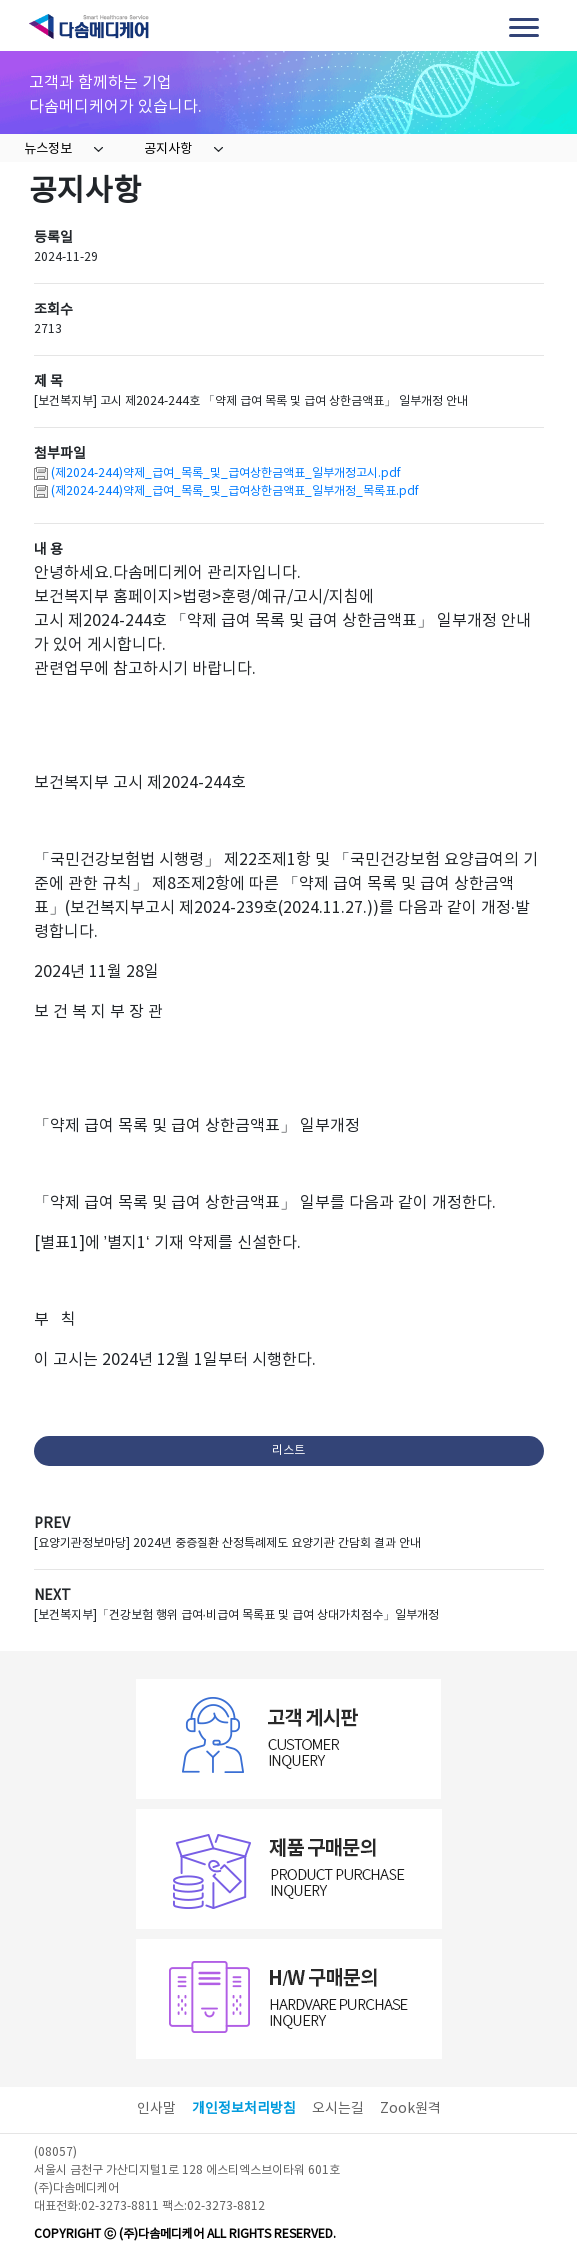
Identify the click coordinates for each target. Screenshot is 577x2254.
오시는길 (338, 2109)
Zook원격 (410, 2109)
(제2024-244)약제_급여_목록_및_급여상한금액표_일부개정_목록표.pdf (235, 491)
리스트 (288, 1450)
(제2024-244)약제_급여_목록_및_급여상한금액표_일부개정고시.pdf (226, 473)
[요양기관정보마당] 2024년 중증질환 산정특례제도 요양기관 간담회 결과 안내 (227, 1543)
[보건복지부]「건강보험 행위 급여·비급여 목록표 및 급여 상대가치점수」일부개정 (236, 1615)
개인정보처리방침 (244, 2109)
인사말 (156, 2109)
